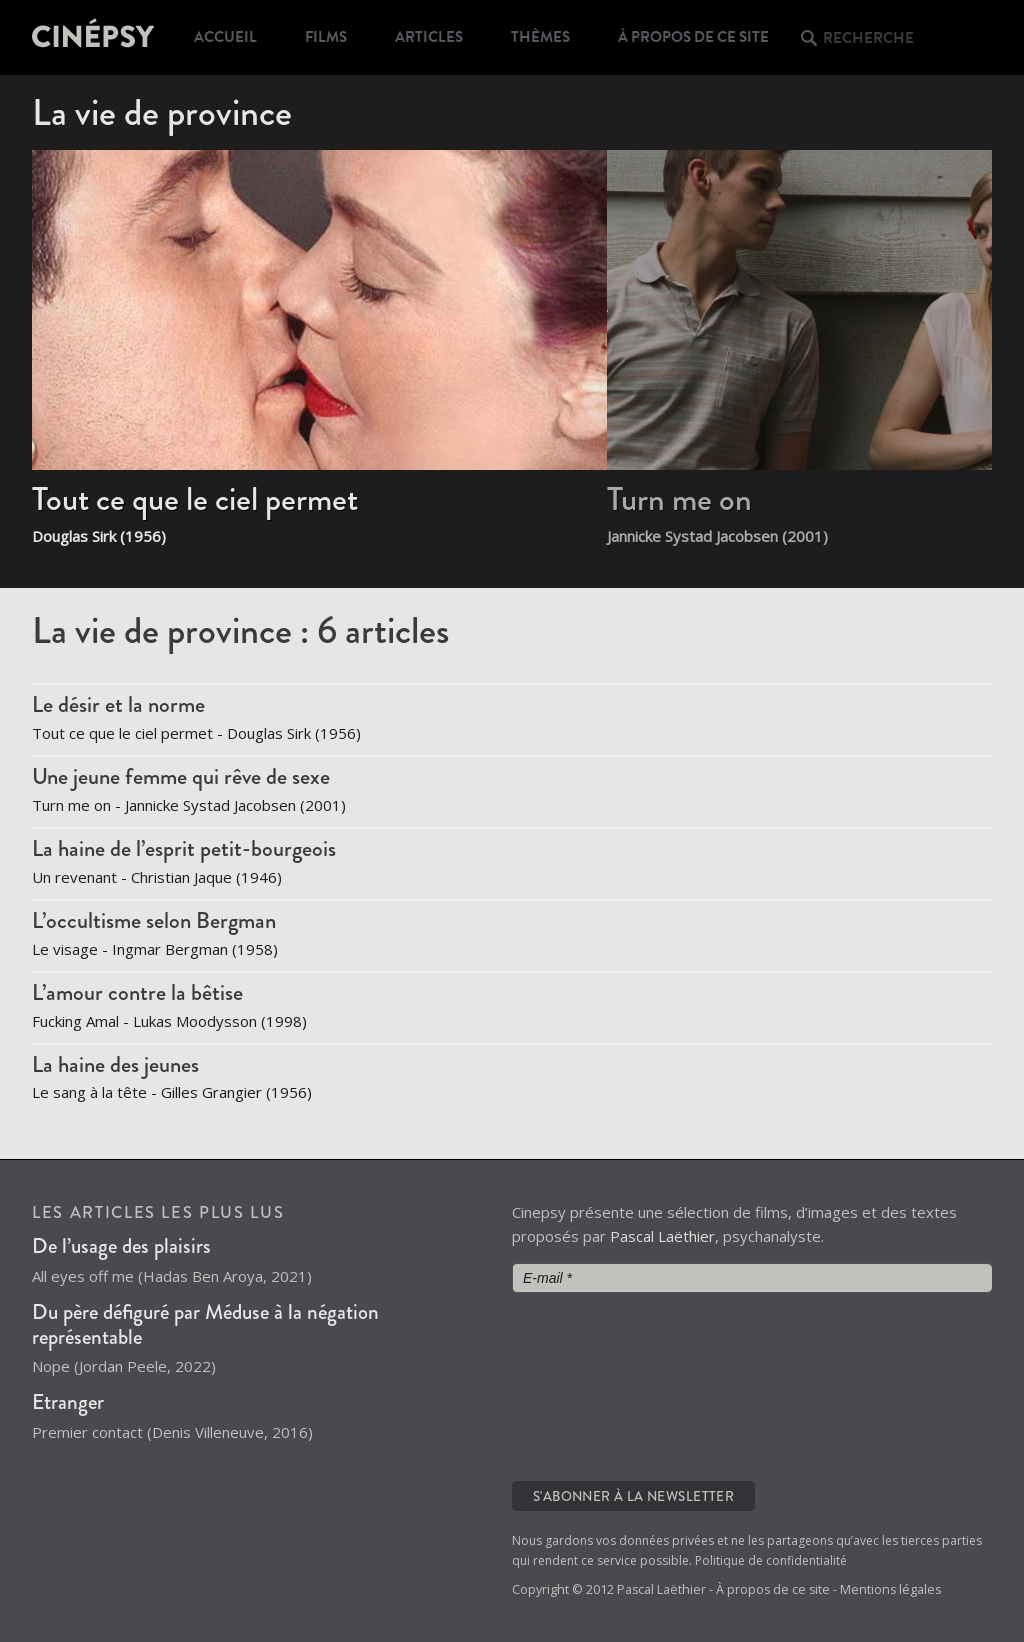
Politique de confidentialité (771, 1560)
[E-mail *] (752, 1278)
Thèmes (540, 37)
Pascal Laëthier (662, 1236)
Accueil (225, 37)
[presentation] (594, 1385)
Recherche (868, 38)
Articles (429, 37)
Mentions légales (890, 1589)
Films (326, 37)
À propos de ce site (693, 37)
